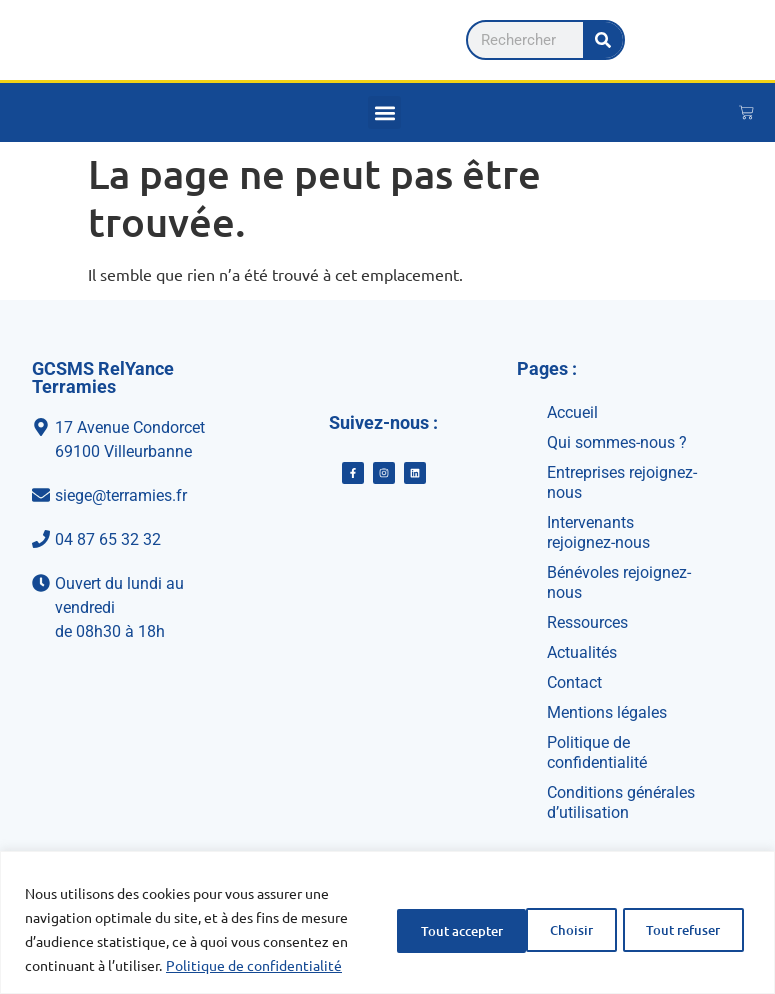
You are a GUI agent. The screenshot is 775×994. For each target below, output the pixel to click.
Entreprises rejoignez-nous (622, 482)
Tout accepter (676, 916)
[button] (384, 112)
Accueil (572, 412)
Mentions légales (607, 712)
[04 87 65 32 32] (123, 540)
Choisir (397, 916)
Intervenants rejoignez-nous (598, 532)
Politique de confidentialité (171, 965)
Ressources (587, 622)
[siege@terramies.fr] (123, 496)
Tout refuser (526, 916)
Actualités (582, 652)
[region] (387, 910)
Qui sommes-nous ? (617, 442)
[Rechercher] (703, 40)
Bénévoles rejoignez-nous (619, 582)
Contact (574, 682)
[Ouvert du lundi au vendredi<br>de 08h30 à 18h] (123, 608)
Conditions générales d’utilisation (621, 802)
